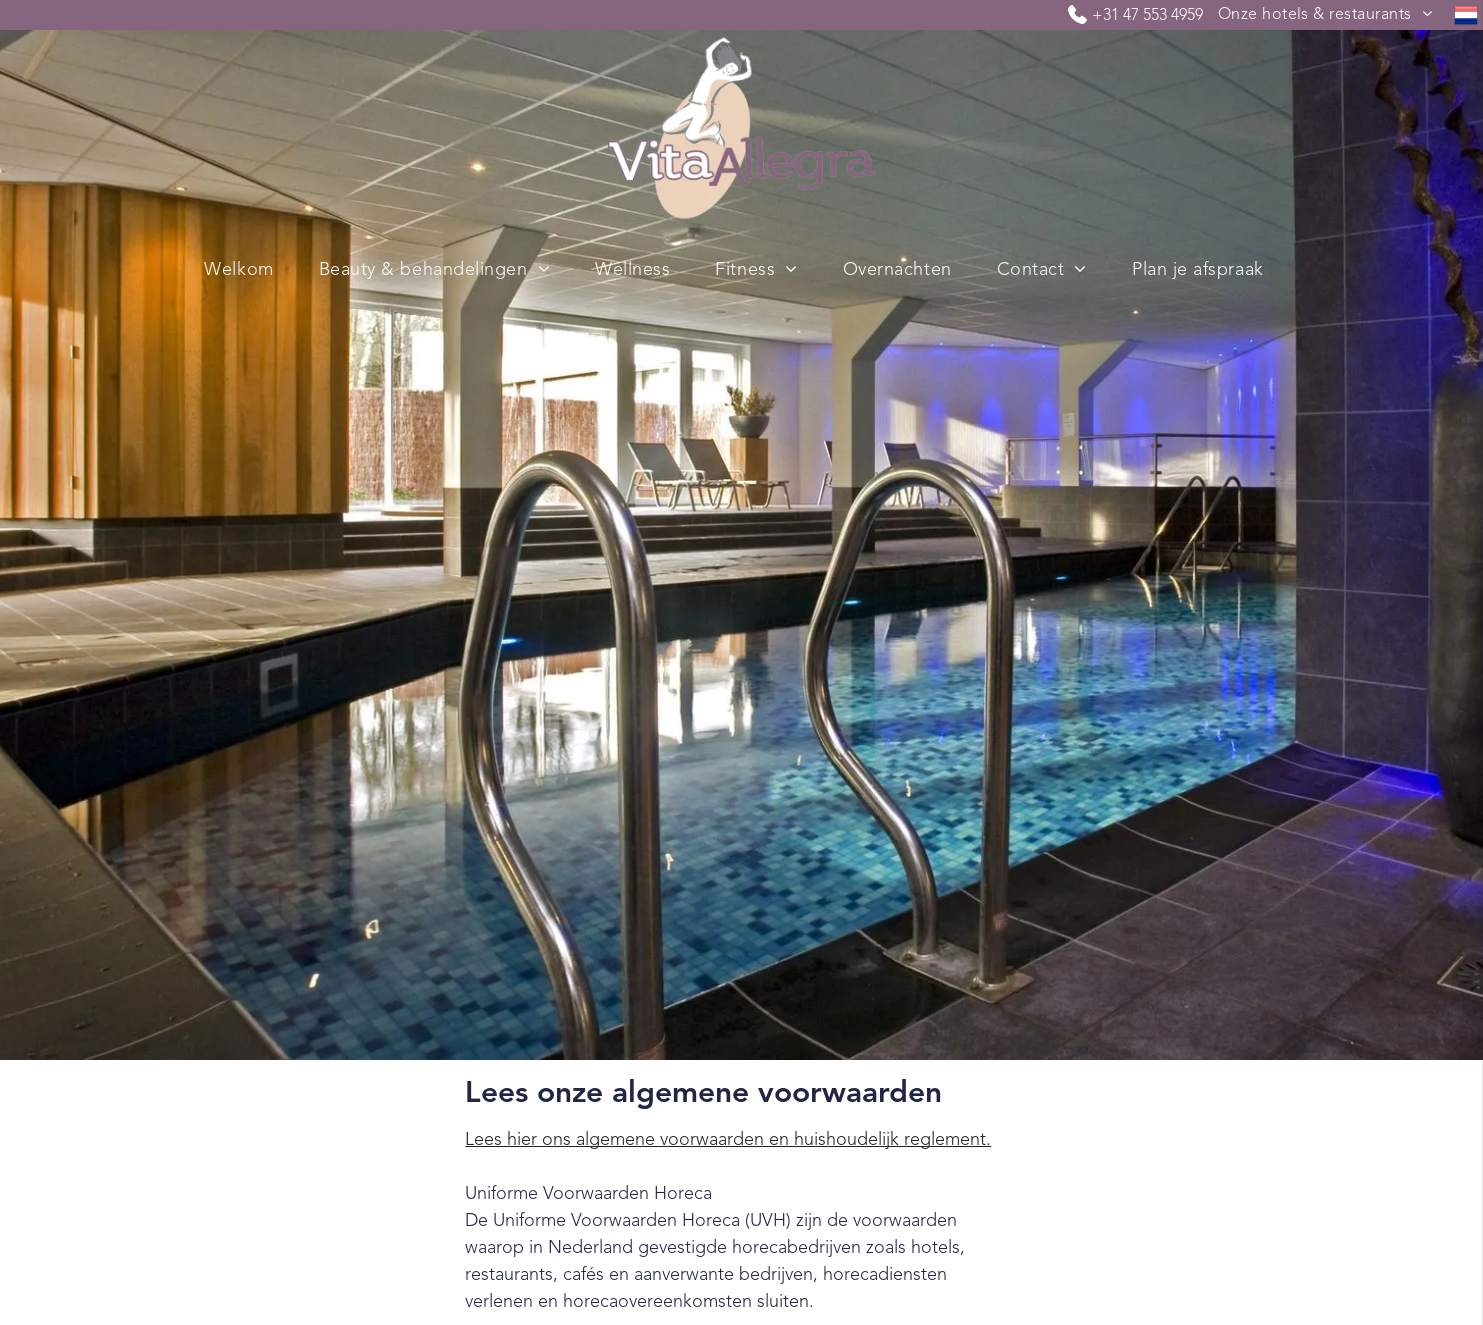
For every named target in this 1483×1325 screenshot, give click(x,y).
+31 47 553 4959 (1147, 16)
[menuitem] (1325, 15)
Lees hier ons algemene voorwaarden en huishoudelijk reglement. (728, 1140)
